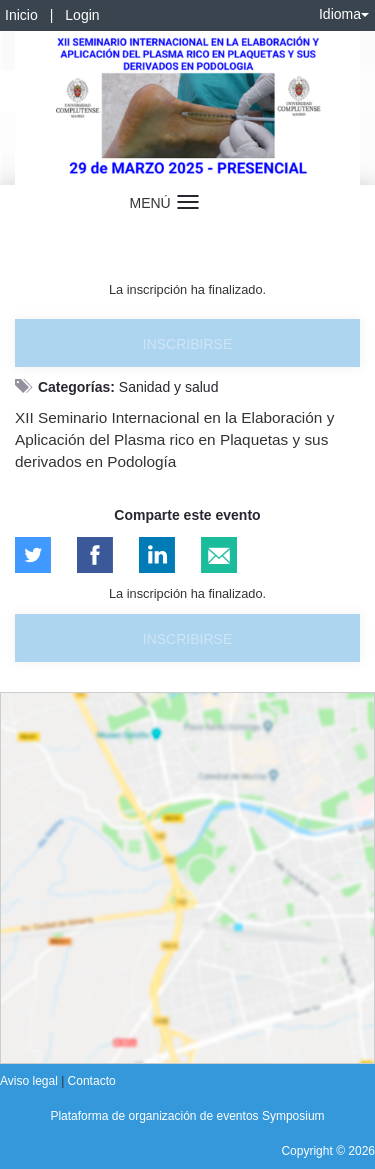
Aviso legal (30, 1081)
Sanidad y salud (169, 387)
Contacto (92, 1081)
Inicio (21, 15)
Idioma (344, 14)
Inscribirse (187, 344)
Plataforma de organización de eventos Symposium (187, 1116)
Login (82, 15)
